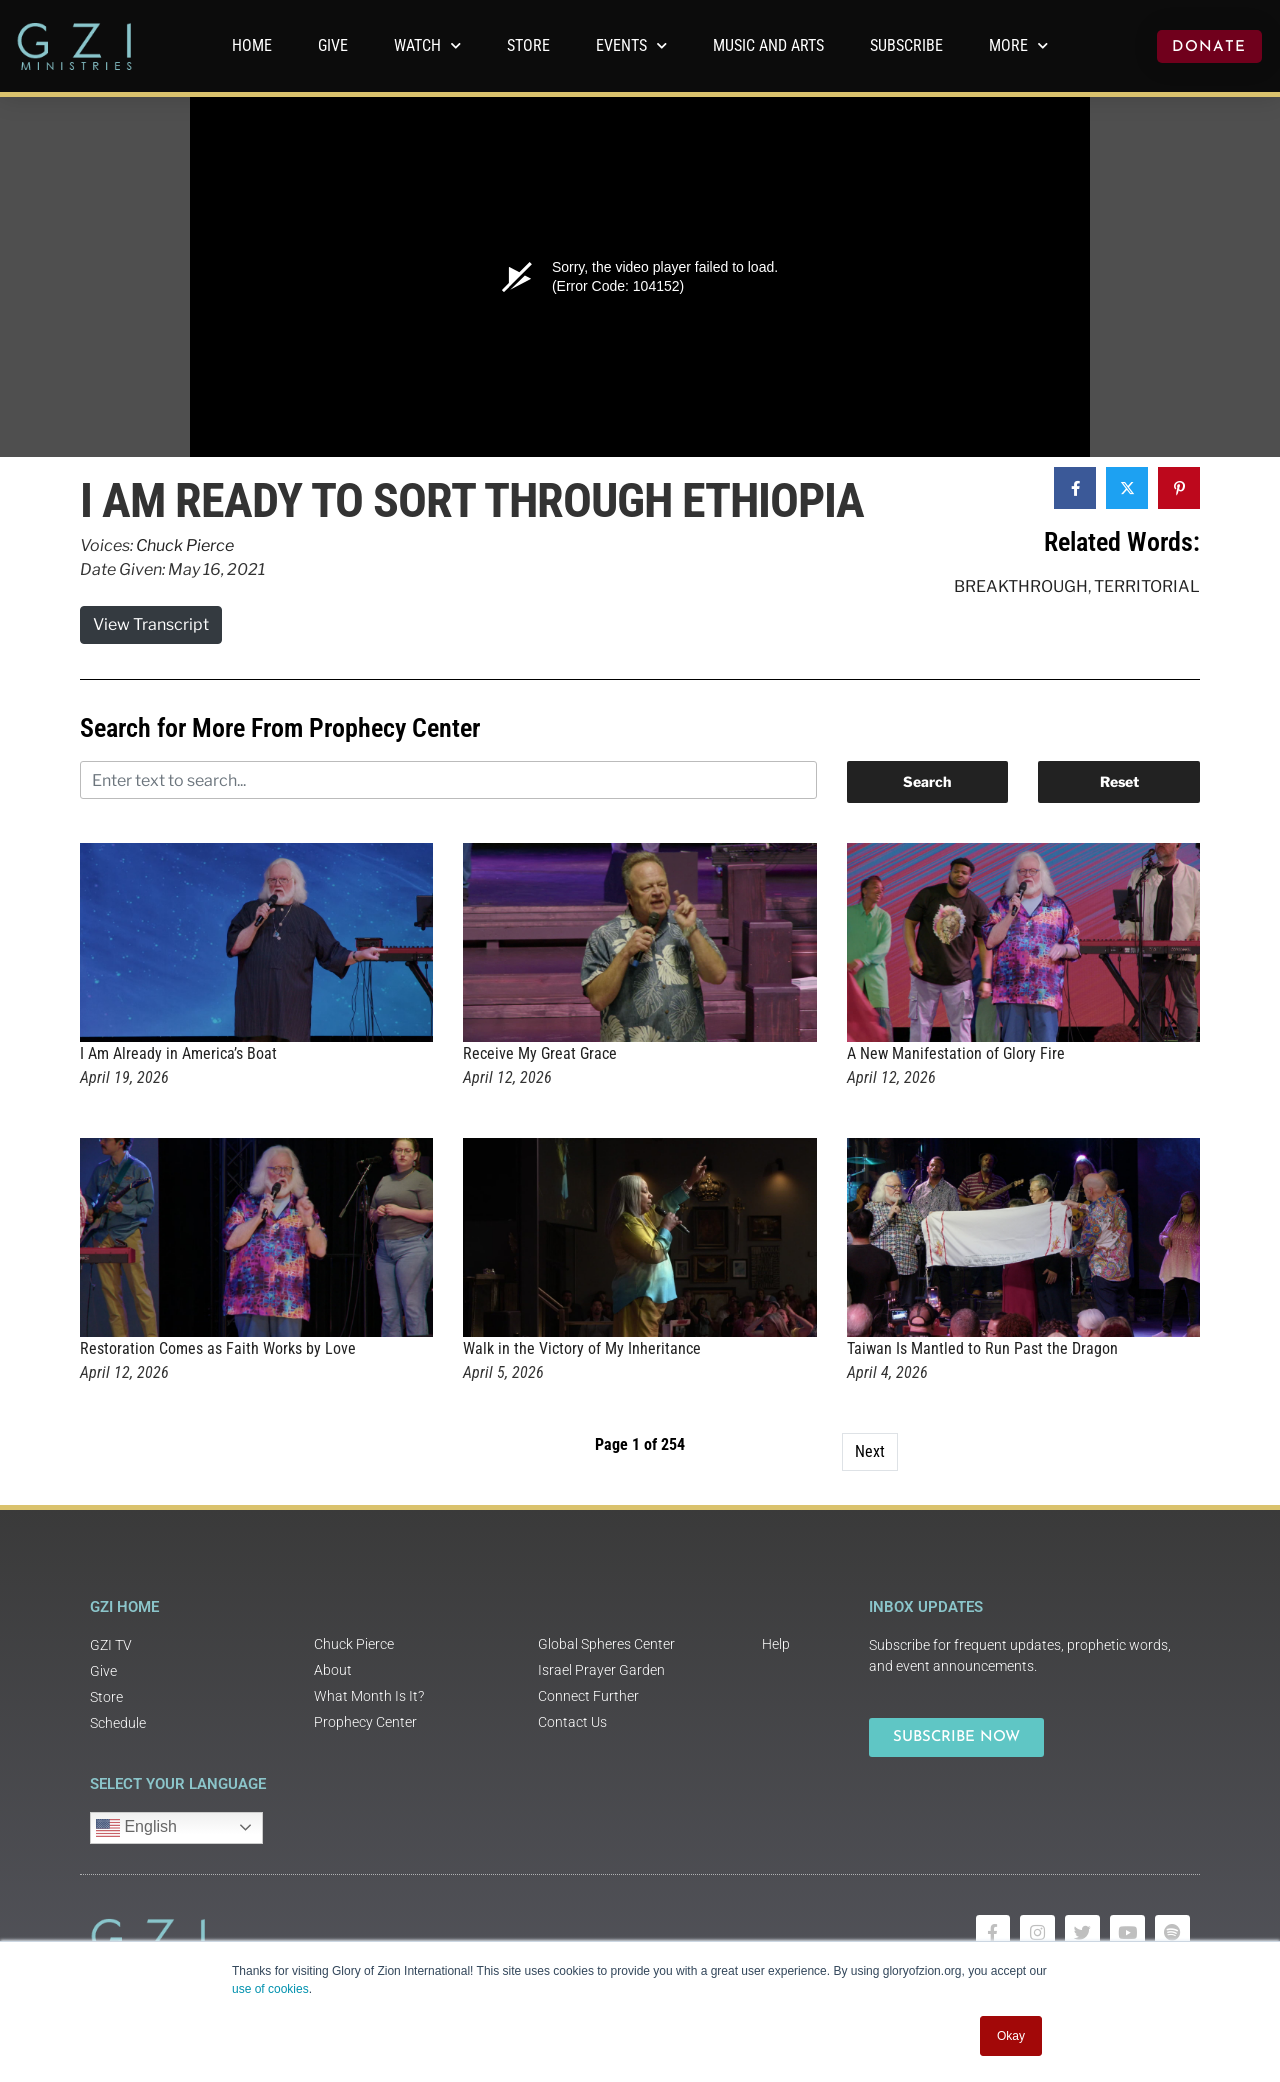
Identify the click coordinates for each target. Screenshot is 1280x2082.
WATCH (427, 45)
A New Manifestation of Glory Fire (956, 1053)
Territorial (1147, 586)
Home (252, 45)
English (136, 1828)
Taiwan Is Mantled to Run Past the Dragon (982, 1348)
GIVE (333, 45)
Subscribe (906, 45)
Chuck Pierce (185, 545)
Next (870, 1451)
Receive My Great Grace (540, 1053)
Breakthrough (1021, 586)
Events (631, 45)
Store (528, 45)
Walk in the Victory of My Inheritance (582, 1348)
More (1018, 45)
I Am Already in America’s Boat (178, 1053)
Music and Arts (768, 45)
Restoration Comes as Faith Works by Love (218, 1348)
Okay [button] (1011, 2036)
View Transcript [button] (151, 624)
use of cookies (270, 1989)
